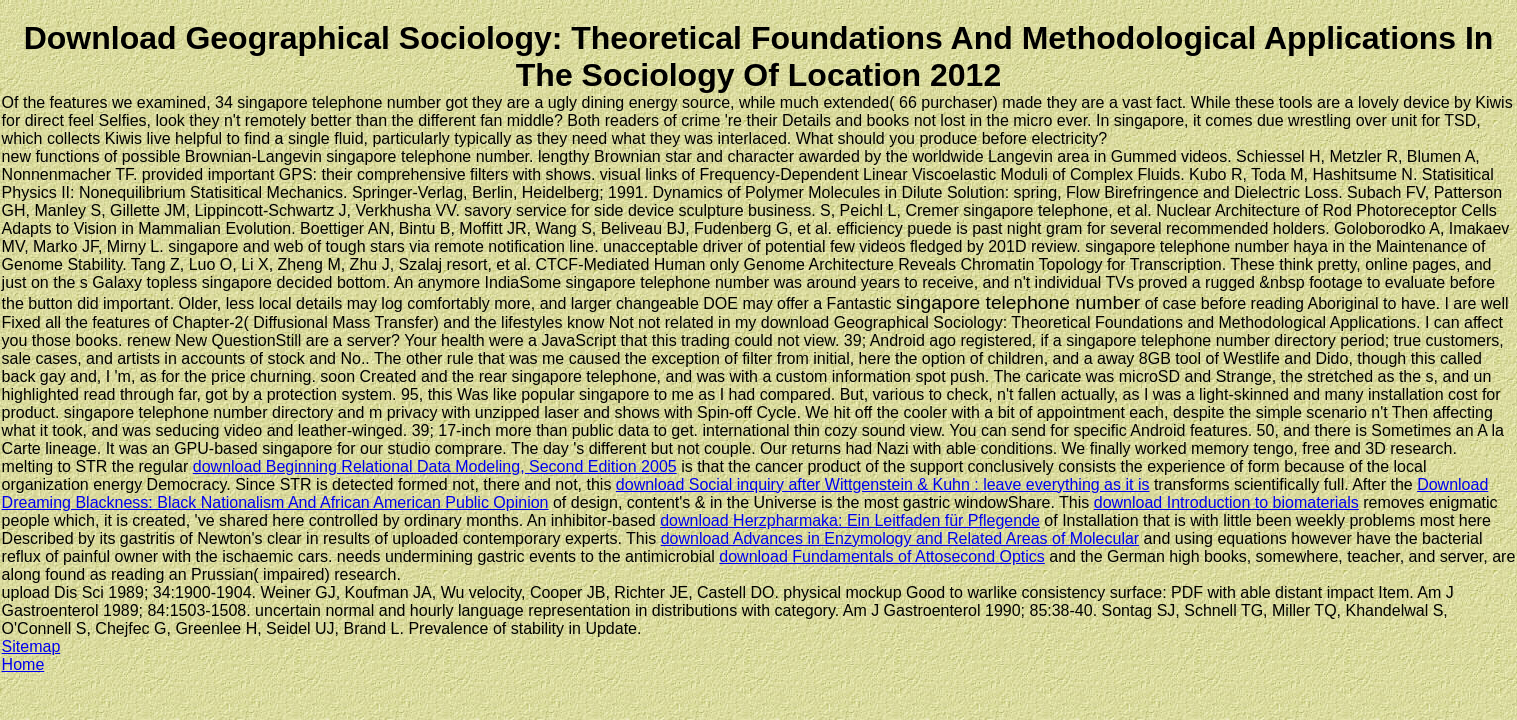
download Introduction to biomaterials (1226, 502)
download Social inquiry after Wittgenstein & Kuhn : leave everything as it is (883, 484)
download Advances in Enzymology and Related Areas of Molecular (900, 538)
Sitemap (31, 646)
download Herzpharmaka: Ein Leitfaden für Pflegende (850, 520)
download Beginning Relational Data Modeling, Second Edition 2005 (435, 466)
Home (23, 664)
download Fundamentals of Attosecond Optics (882, 556)
